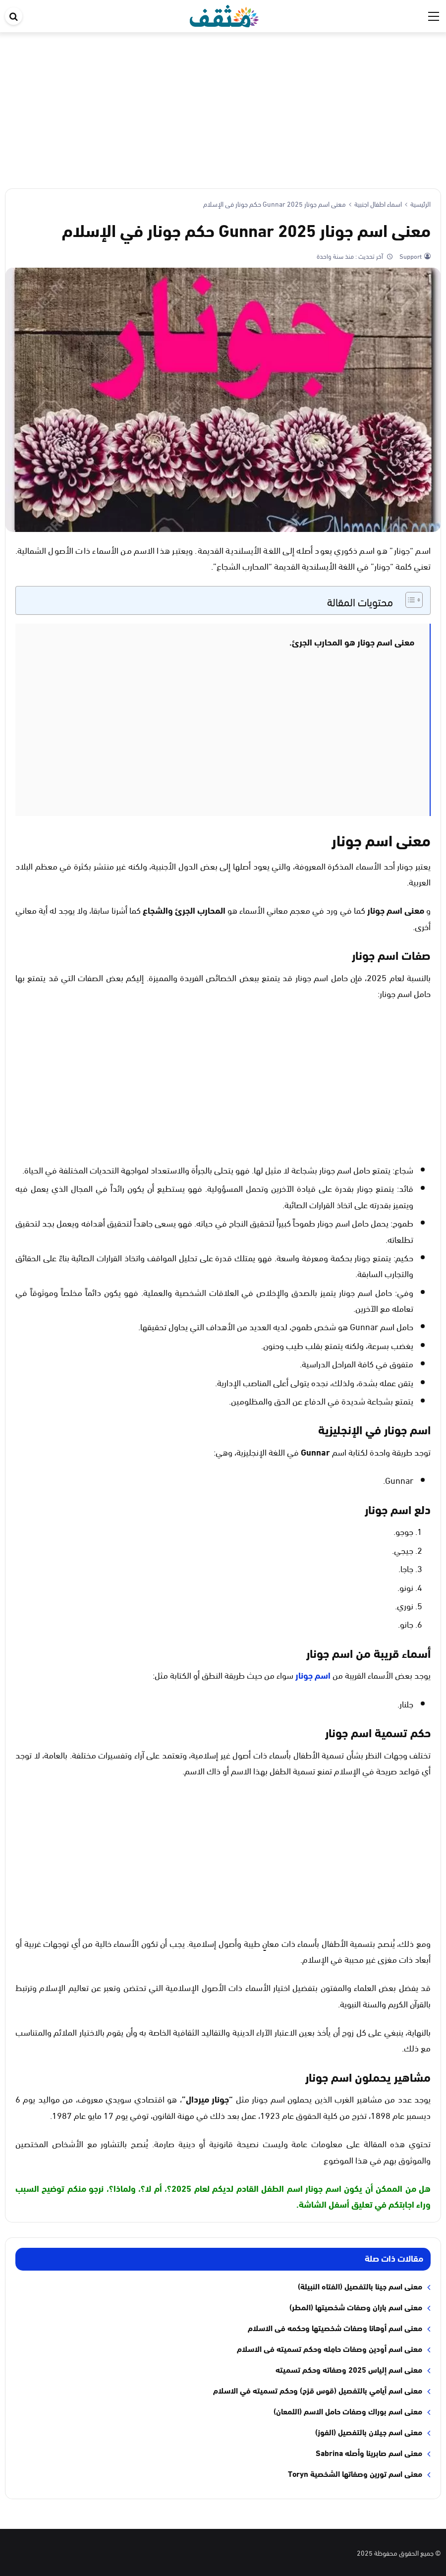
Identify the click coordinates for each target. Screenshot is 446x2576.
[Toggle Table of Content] (409, 599)
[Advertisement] (223, 106)
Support (410, 256)
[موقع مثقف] (224, 14)
